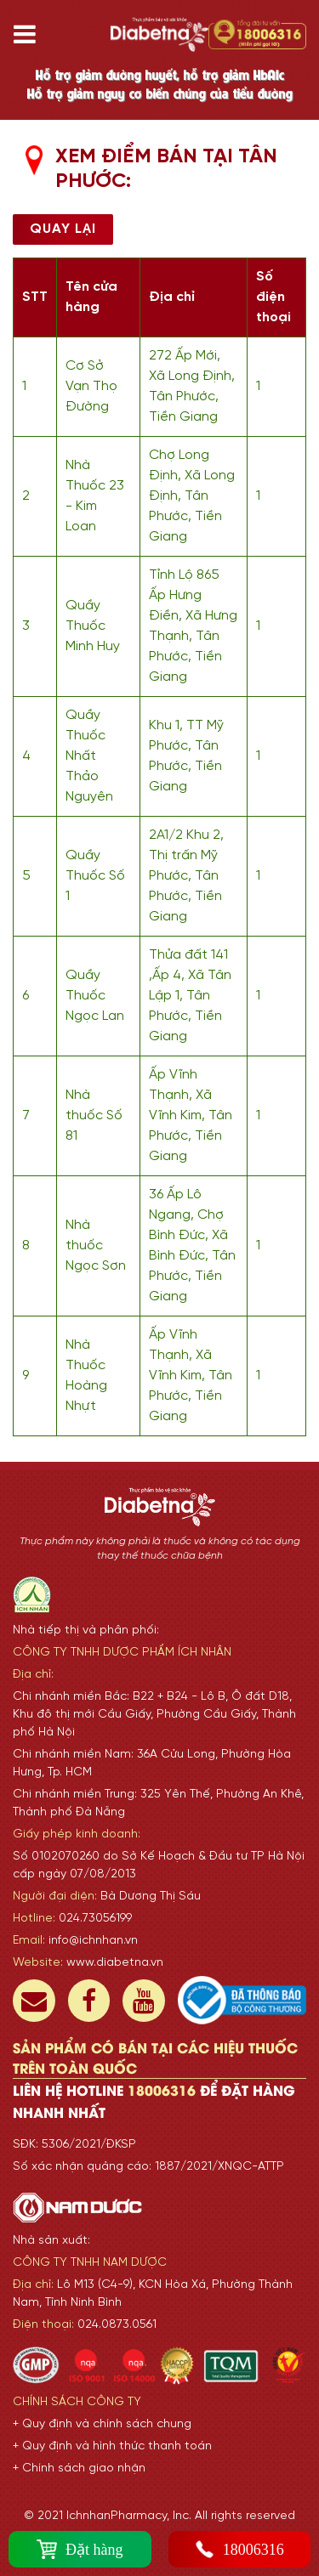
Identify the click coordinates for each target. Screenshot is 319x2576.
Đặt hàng (80, 2549)
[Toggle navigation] (31, 34)
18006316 (239, 2549)
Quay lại (63, 229)
